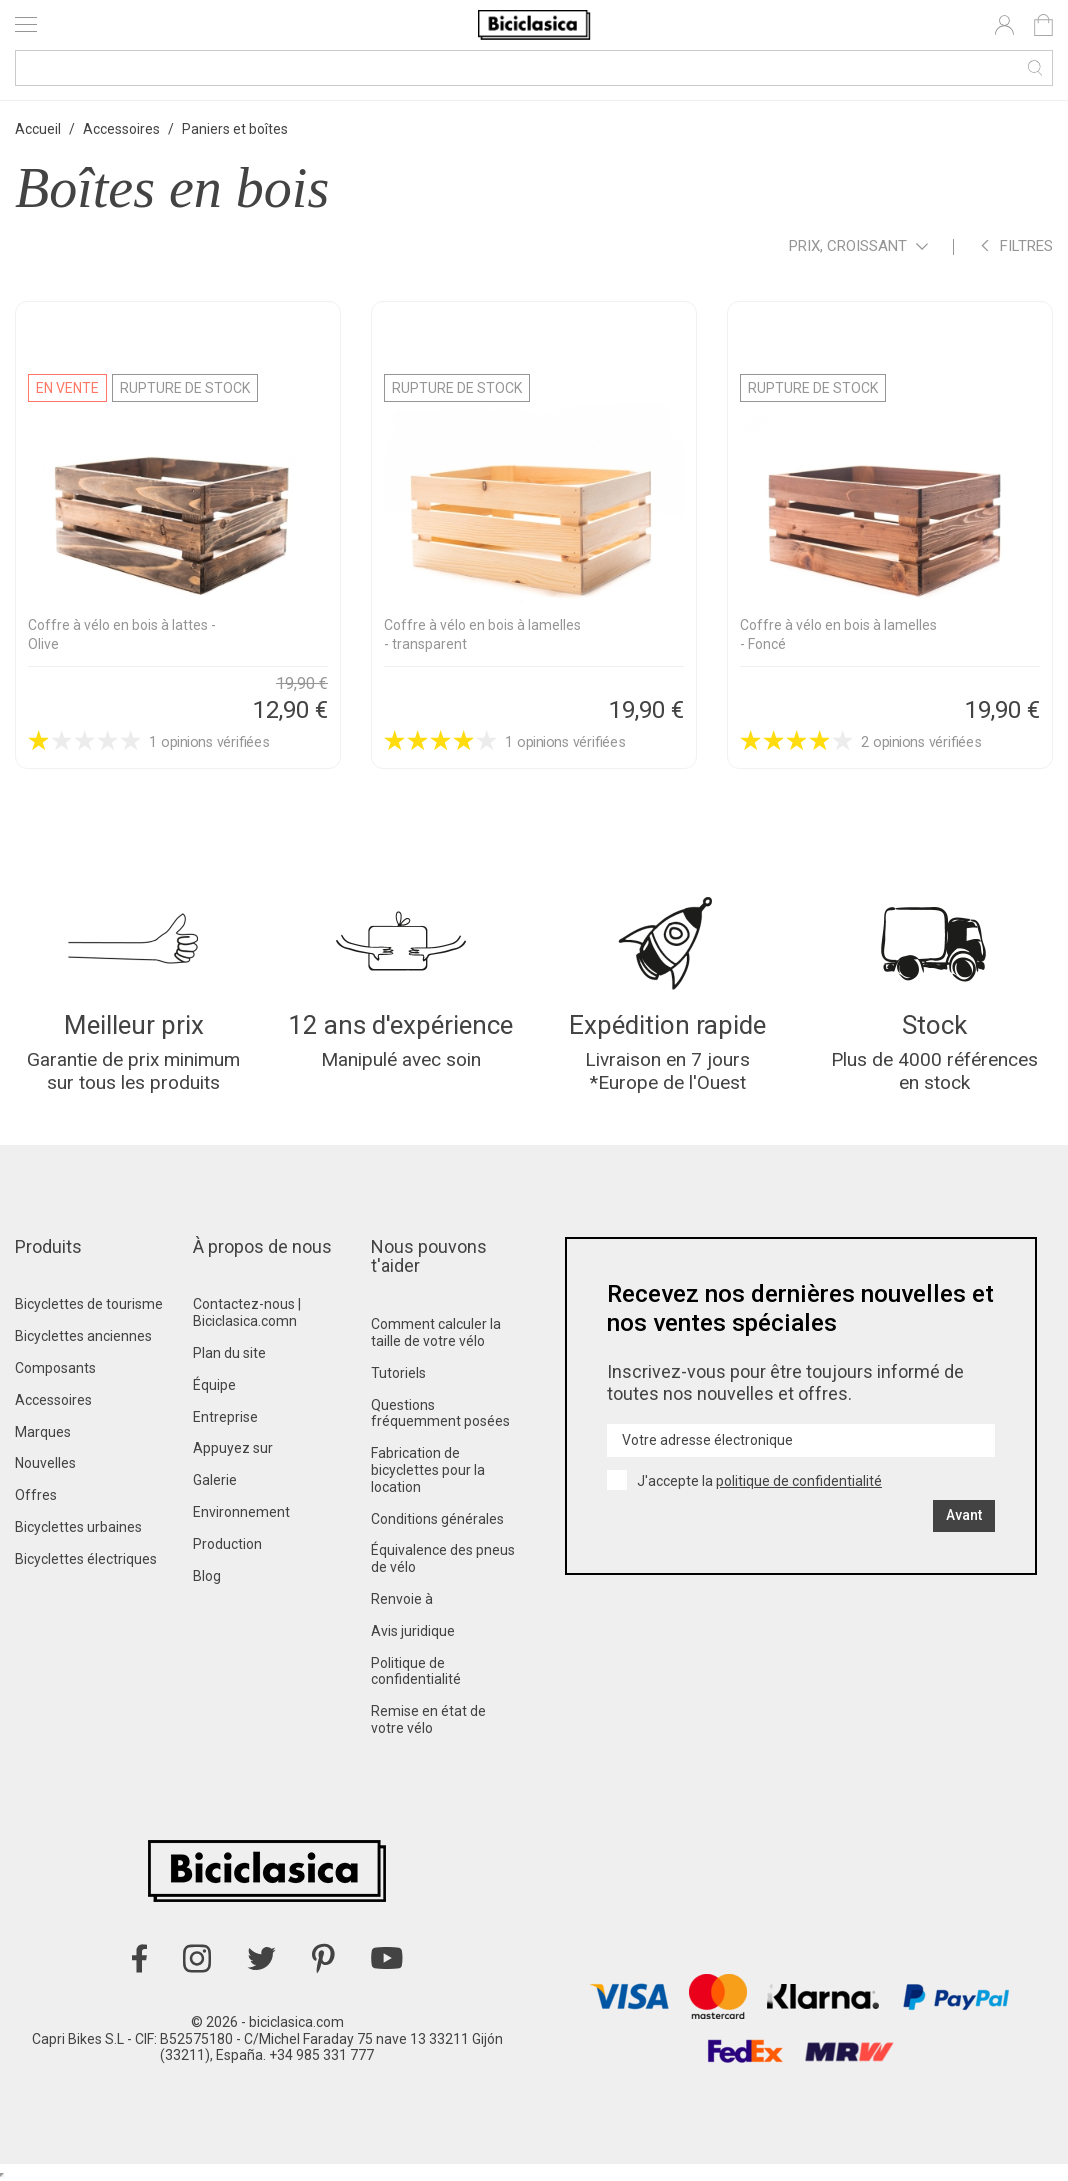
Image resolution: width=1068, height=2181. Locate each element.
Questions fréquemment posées (440, 1413)
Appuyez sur (233, 1448)
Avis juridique (413, 1631)
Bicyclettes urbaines (78, 1527)
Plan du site (229, 1353)
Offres (36, 1495)
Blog (207, 1576)
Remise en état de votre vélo (428, 1719)
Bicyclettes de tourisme (89, 1304)
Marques (43, 1432)
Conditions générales (437, 1519)
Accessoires (53, 1400)
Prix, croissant (858, 247)
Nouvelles (45, 1463)
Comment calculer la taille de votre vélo (436, 1332)
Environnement (241, 1512)
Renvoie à (402, 1599)
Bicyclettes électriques (86, 1559)
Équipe (214, 1385)
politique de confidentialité (799, 1481)
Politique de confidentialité (416, 1671)
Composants (55, 1368)
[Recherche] (534, 68)
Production (227, 1544)
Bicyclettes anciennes (83, 1336)
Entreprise (225, 1417)
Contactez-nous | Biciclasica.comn (247, 1312)
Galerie (215, 1480)
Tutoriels (398, 1373)
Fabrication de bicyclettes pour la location (428, 1470)
